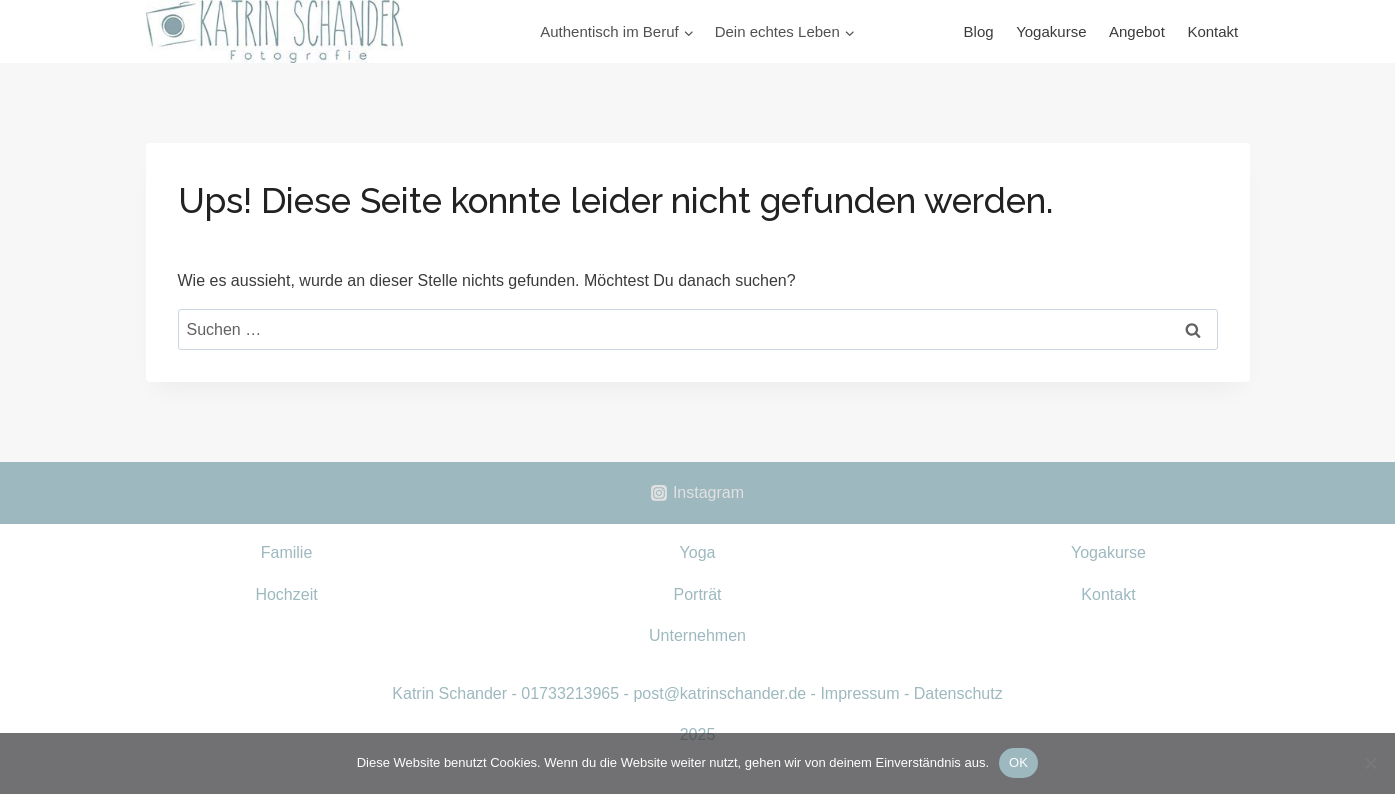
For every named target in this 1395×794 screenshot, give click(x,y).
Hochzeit (286, 594)
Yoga (698, 552)
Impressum (859, 693)
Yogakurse (1051, 31)
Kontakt (1212, 31)
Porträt (697, 594)
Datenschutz (958, 693)
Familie (287, 552)
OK (1018, 762)
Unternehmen (697, 635)
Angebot (1137, 31)
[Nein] (1370, 763)
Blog (979, 31)
